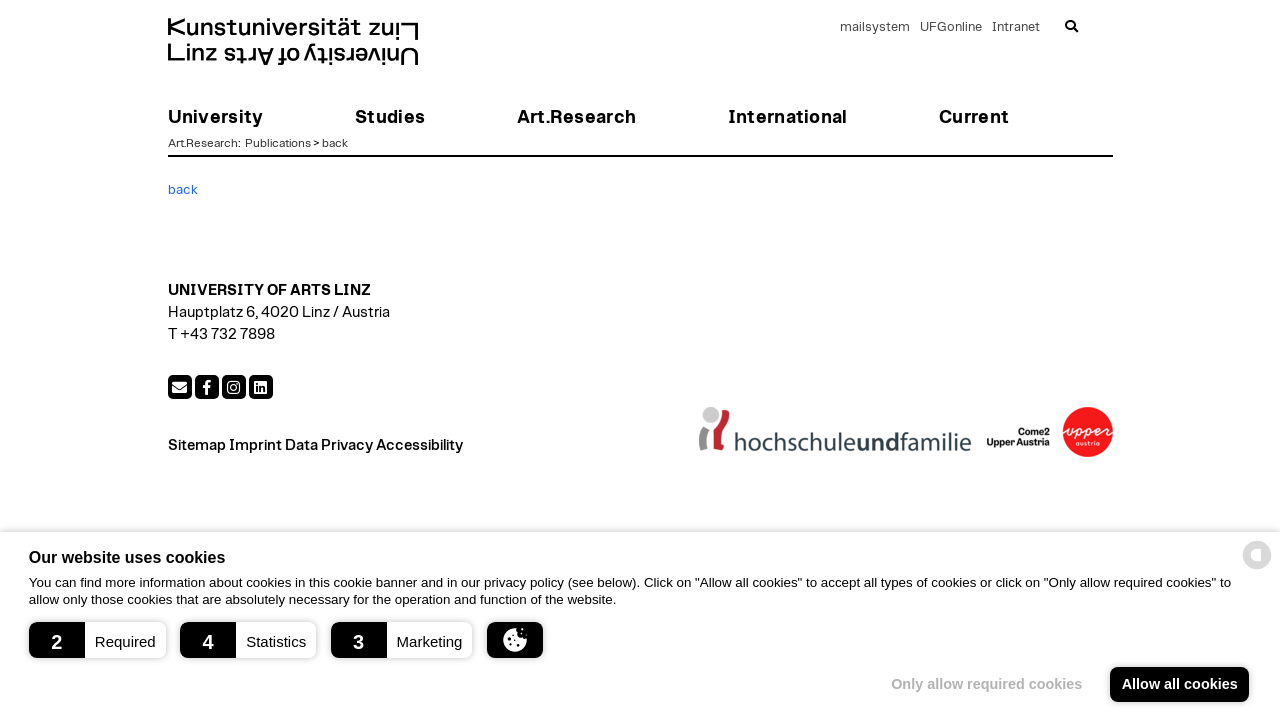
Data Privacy (329, 445)
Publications (278, 143)
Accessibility (419, 445)
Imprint (255, 445)
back (335, 143)
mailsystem (875, 27)
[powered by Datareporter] (1257, 567)
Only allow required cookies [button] (986, 684)
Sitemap (197, 445)
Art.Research (203, 143)
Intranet (1016, 27)
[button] (97, 640)
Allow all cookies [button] (1180, 684)
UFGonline (951, 27)
